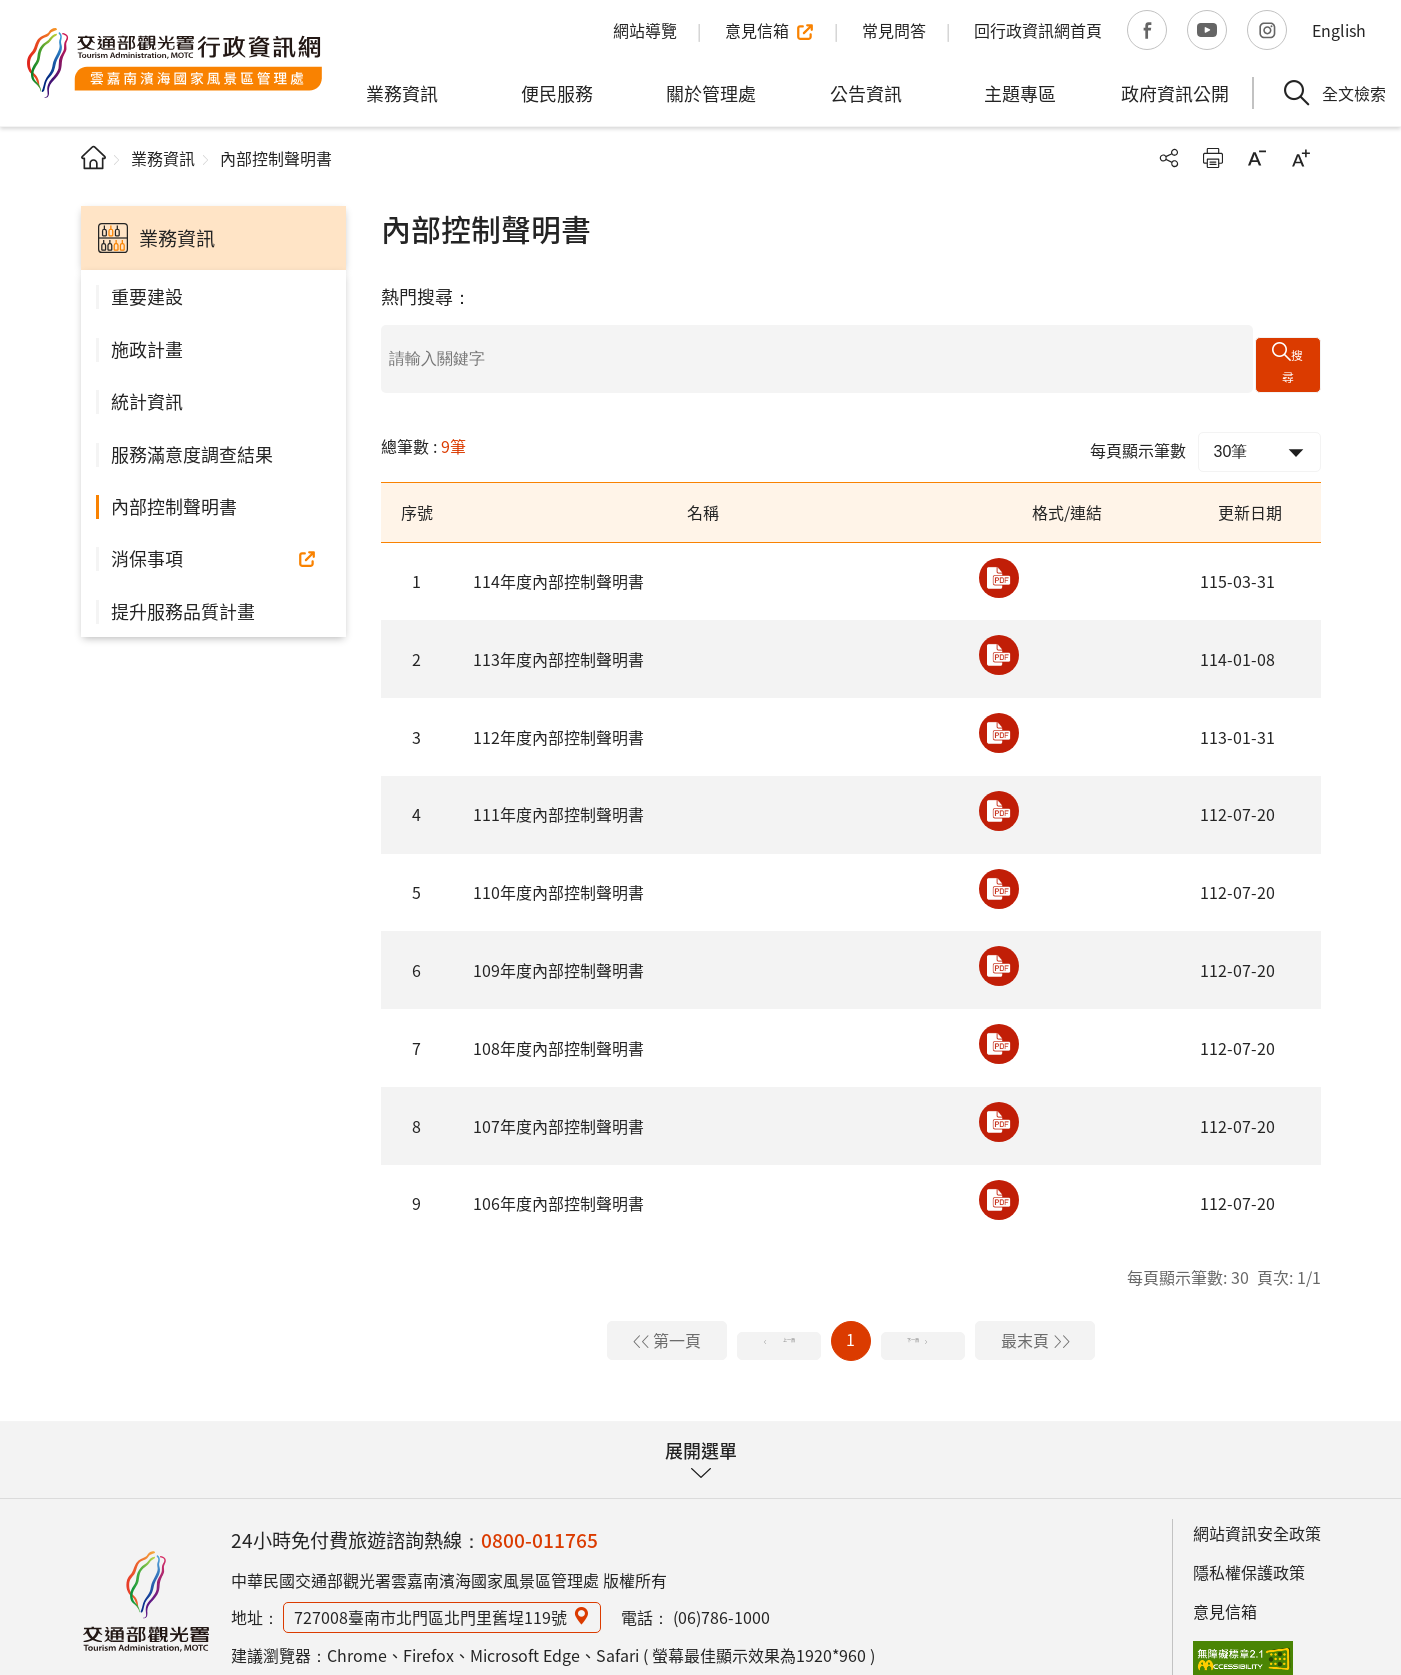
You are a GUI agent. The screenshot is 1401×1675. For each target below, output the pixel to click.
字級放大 (1301, 158)
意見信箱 (1225, 1584)
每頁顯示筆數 (1138, 423)
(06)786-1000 (721, 1590)
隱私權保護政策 (1249, 1545)
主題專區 (1020, 93)
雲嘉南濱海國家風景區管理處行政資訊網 (175, 63)
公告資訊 (866, 93)
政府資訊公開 (1175, 93)
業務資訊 (402, 93)
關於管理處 (711, 93)
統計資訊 (147, 401)
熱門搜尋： (426, 296)
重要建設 (147, 296)
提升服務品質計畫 (183, 611)
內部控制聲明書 (174, 506)
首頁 (93, 157)
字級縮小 (1257, 158)
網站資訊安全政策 (1257, 1507)
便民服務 (557, 93)
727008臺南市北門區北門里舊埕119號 (430, 1590)
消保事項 (147, 558)
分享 (1169, 158)
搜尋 (1299, 345)
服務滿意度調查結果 (192, 454)
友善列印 (1213, 158)
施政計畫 (147, 349)
